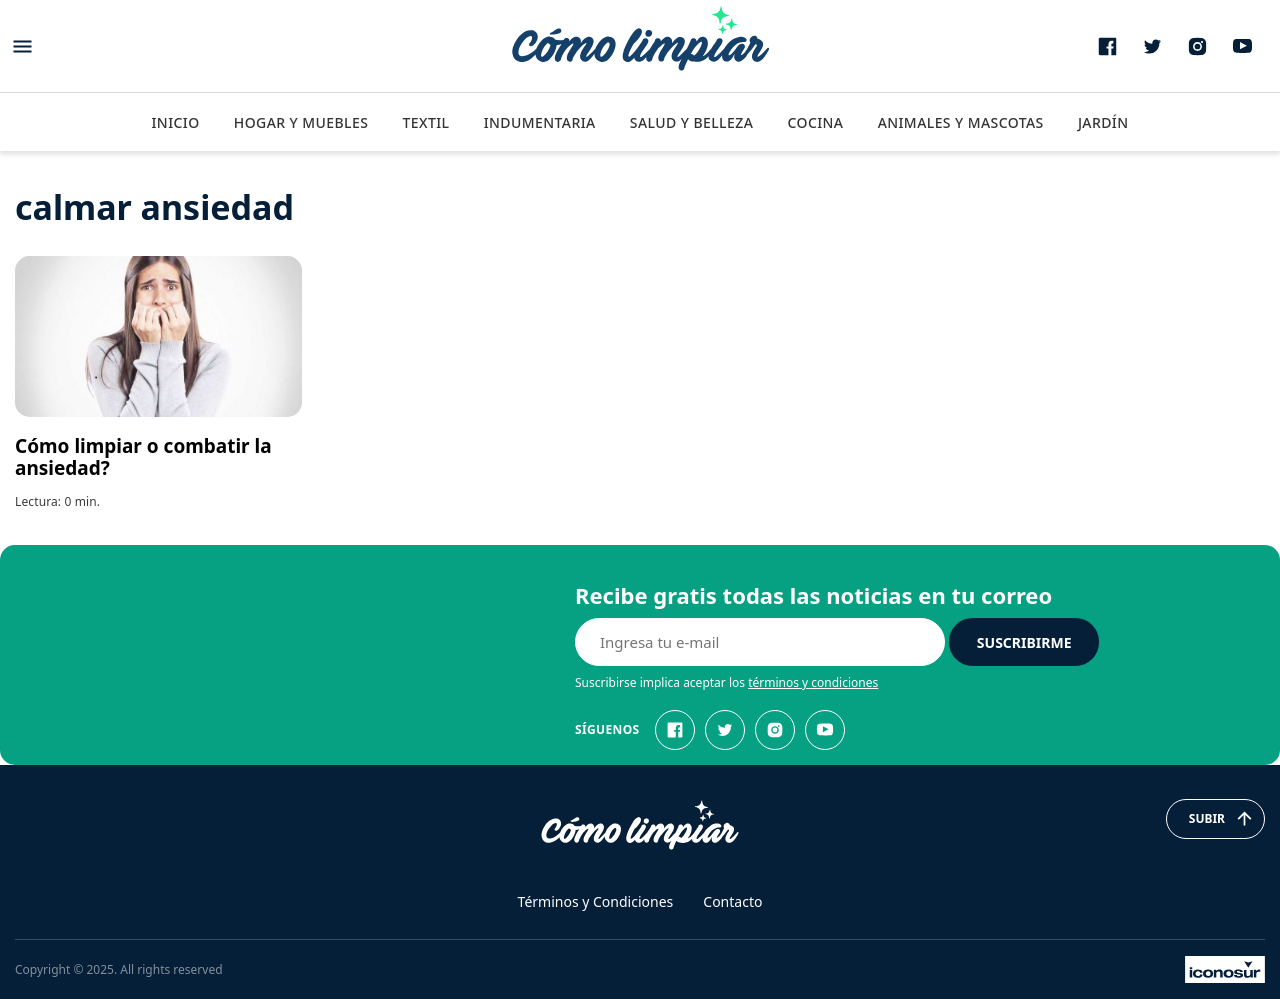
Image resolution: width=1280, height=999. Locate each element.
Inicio (175, 122)
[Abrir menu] (22, 46)
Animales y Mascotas (961, 122)
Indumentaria (540, 122)
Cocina (815, 122)
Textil (425, 122)
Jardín (1103, 122)
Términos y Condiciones (596, 901)
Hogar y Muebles (301, 122)
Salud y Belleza (691, 122)
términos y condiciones (813, 682)
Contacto (732, 901)
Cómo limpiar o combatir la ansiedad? (143, 457)
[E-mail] (760, 642)
